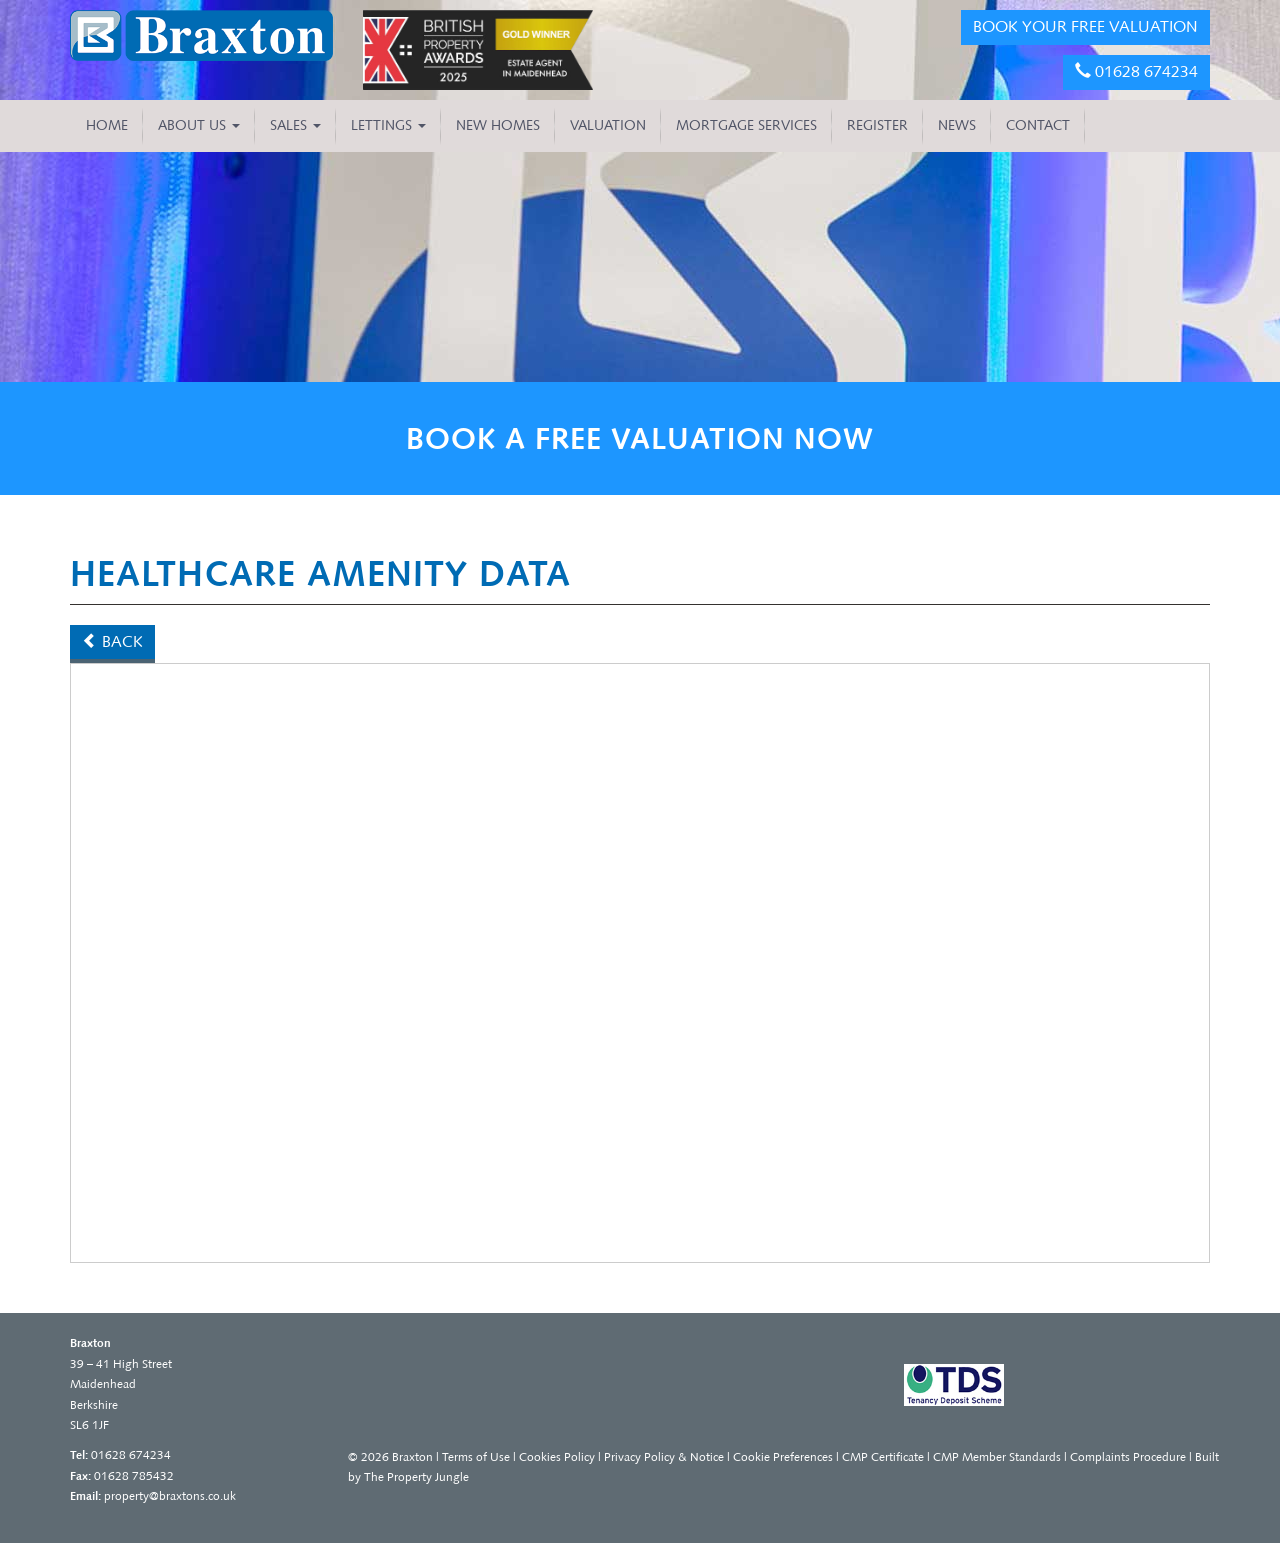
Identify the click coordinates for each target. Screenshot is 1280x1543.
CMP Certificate (883, 1457)
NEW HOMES (498, 125)
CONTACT (1038, 125)
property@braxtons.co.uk (170, 1496)
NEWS (957, 125)
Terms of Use (476, 1457)
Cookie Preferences (783, 1457)
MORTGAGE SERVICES (746, 125)
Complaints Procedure (1128, 1457)
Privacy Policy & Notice (664, 1457)
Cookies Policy (557, 1457)
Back (112, 641)
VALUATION (608, 125)
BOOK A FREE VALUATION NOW (640, 438)
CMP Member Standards (997, 1457)
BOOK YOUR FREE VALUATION (1085, 26)
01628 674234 (1136, 71)
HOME (107, 125)
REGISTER (877, 125)
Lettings (388, 125)
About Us (199, 125)
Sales (295, 125)
